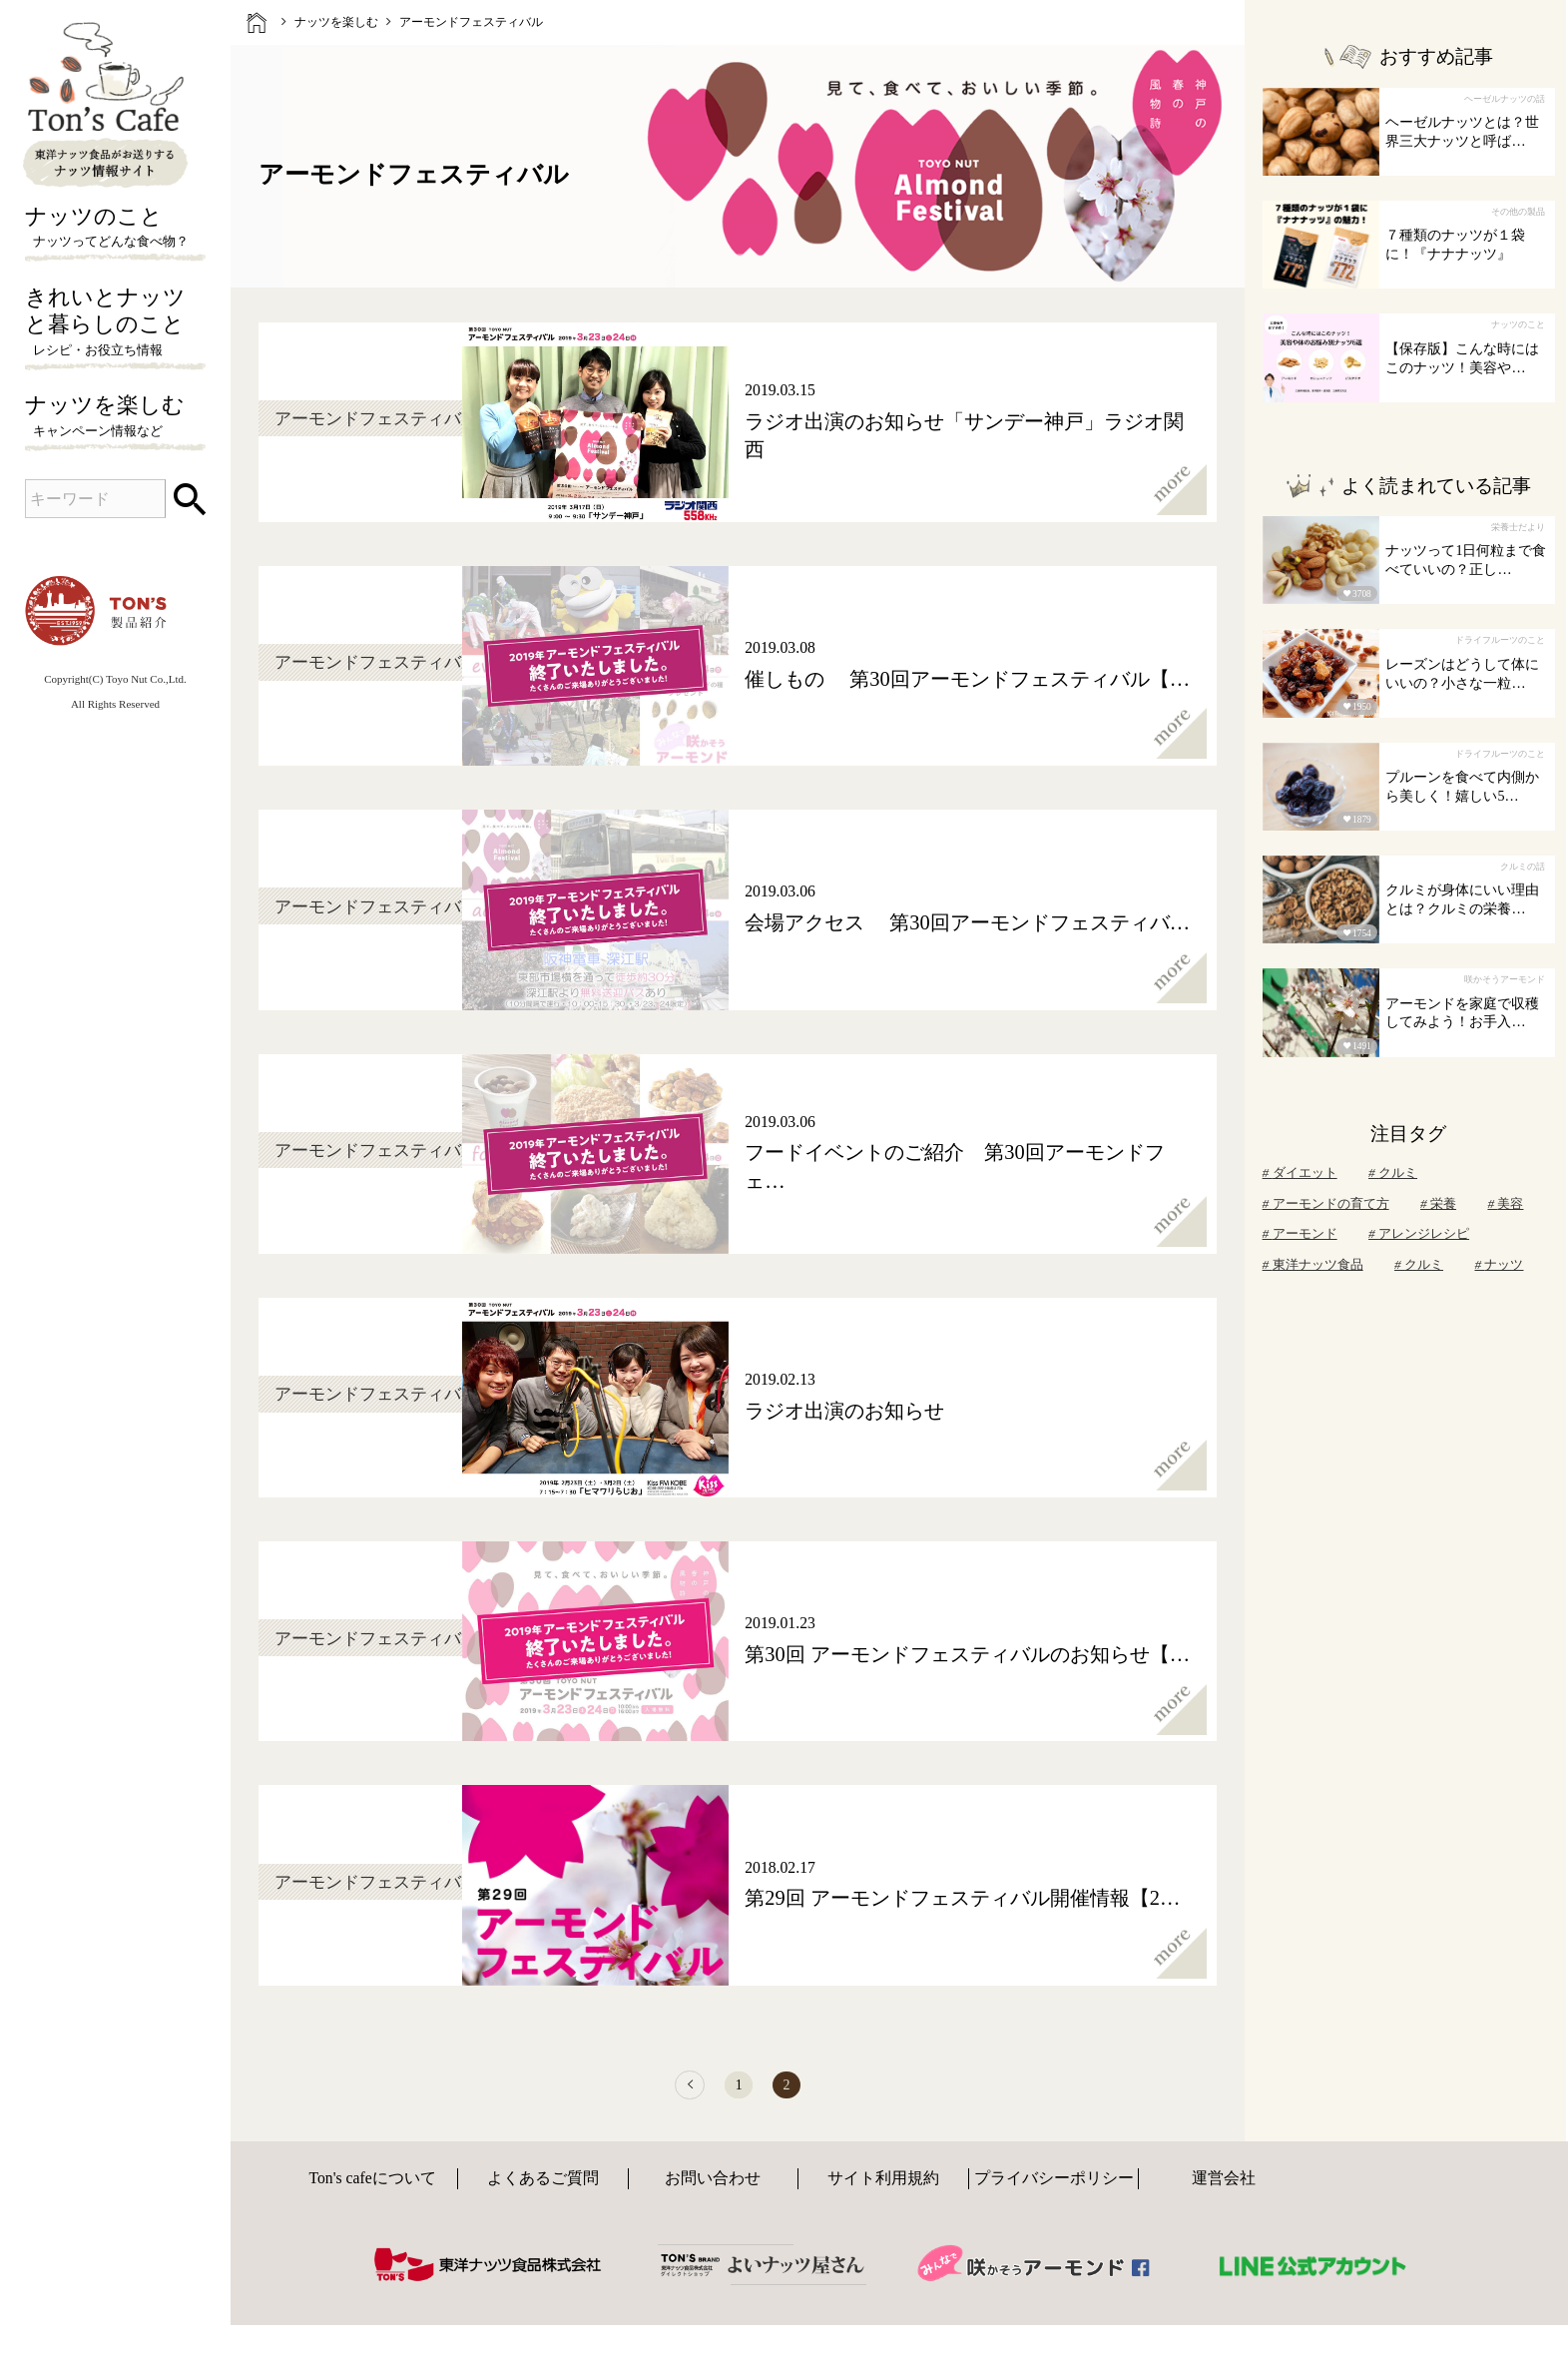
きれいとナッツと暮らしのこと (115, 323)
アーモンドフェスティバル (471, 22)
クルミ (1392, 1172)
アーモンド (1300, 1233)
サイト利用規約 (883, 2196)
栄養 (1438, 1203)
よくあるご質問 (543, 2196)
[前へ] (670, 2094)
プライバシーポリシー (1054, 2196)
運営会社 (1224, 2196)
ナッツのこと (115, 229)
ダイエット (1300, 1172)
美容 (1505, 1203)
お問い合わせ (713, 2196)
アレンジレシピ (1418, 1233)
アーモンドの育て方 (1326, 1203)
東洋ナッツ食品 (1313, 1264)
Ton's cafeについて (371, 2196)
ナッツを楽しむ (115, 417)
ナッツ (1498, 1264)
